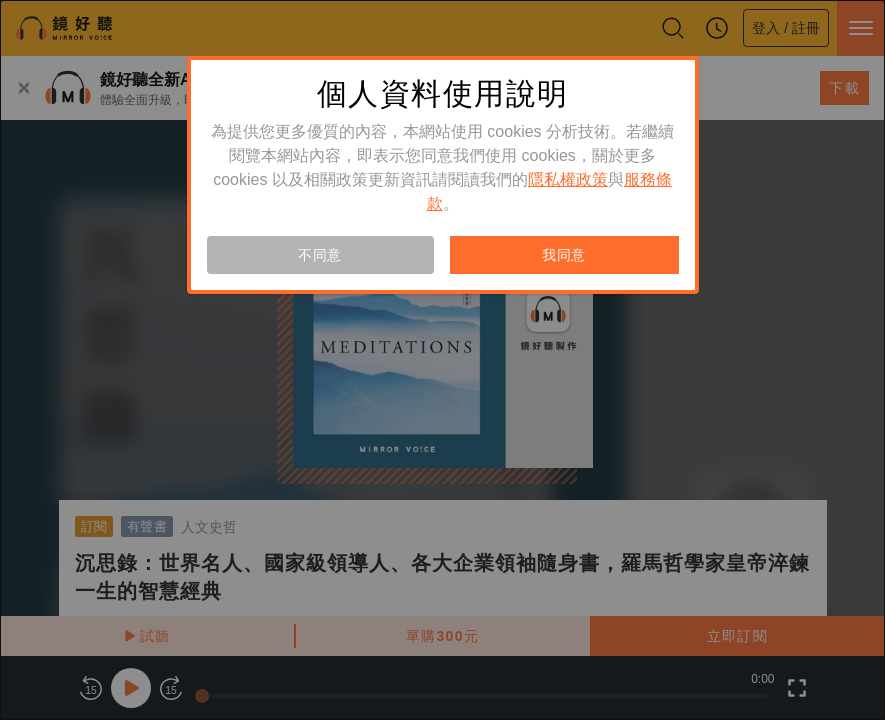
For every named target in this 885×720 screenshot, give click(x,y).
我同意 (564, 255)
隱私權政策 (568, 179)
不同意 (320, 255)
